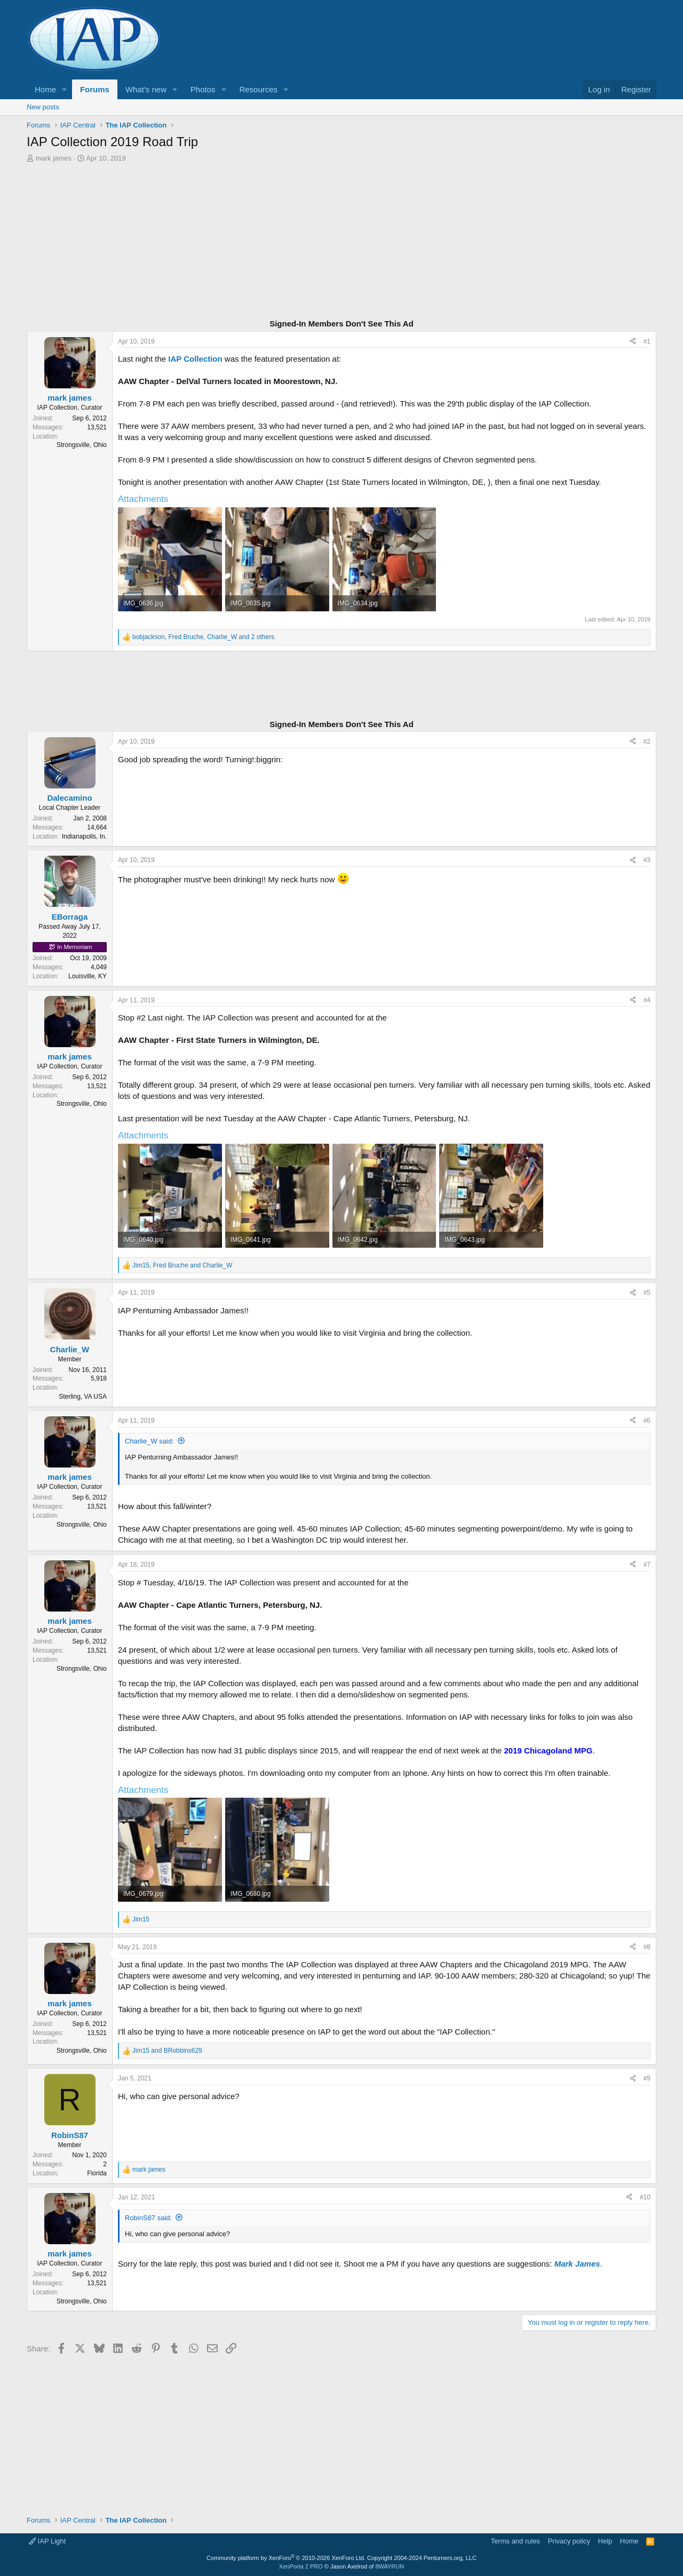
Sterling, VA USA (83, 1396)
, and (182, 1265)
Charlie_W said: (149, 1441)
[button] (64, 89)
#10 (645, 2197)
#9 (647, 2078)
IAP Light (47, 2541)
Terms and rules (515, 2541)
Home (45, 89)
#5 (647, 1292)
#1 (647, 341)
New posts (43, 107)
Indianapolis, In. (84, 836)
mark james (54, 158)
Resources (258, 89)
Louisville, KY (87, 976)
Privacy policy (569, 2541)
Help (605, 2541)
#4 (647, 1000)
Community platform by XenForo (286, 2558)
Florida (97, 2173)
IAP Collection (195, 358)
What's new (145, 89)
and (167, 2050)
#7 (647, 1564)
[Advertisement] (341, 242)
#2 (647, 741)
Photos (203, 89)
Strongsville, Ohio (82, 445)
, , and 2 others (203, 637)
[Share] (633, 342)
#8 (647, 1947)
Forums (94, 89)
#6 (647, 1420)
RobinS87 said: (148, 2218)
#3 (647, 860)
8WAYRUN (389, 2566)
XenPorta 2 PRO (301, 2566)
